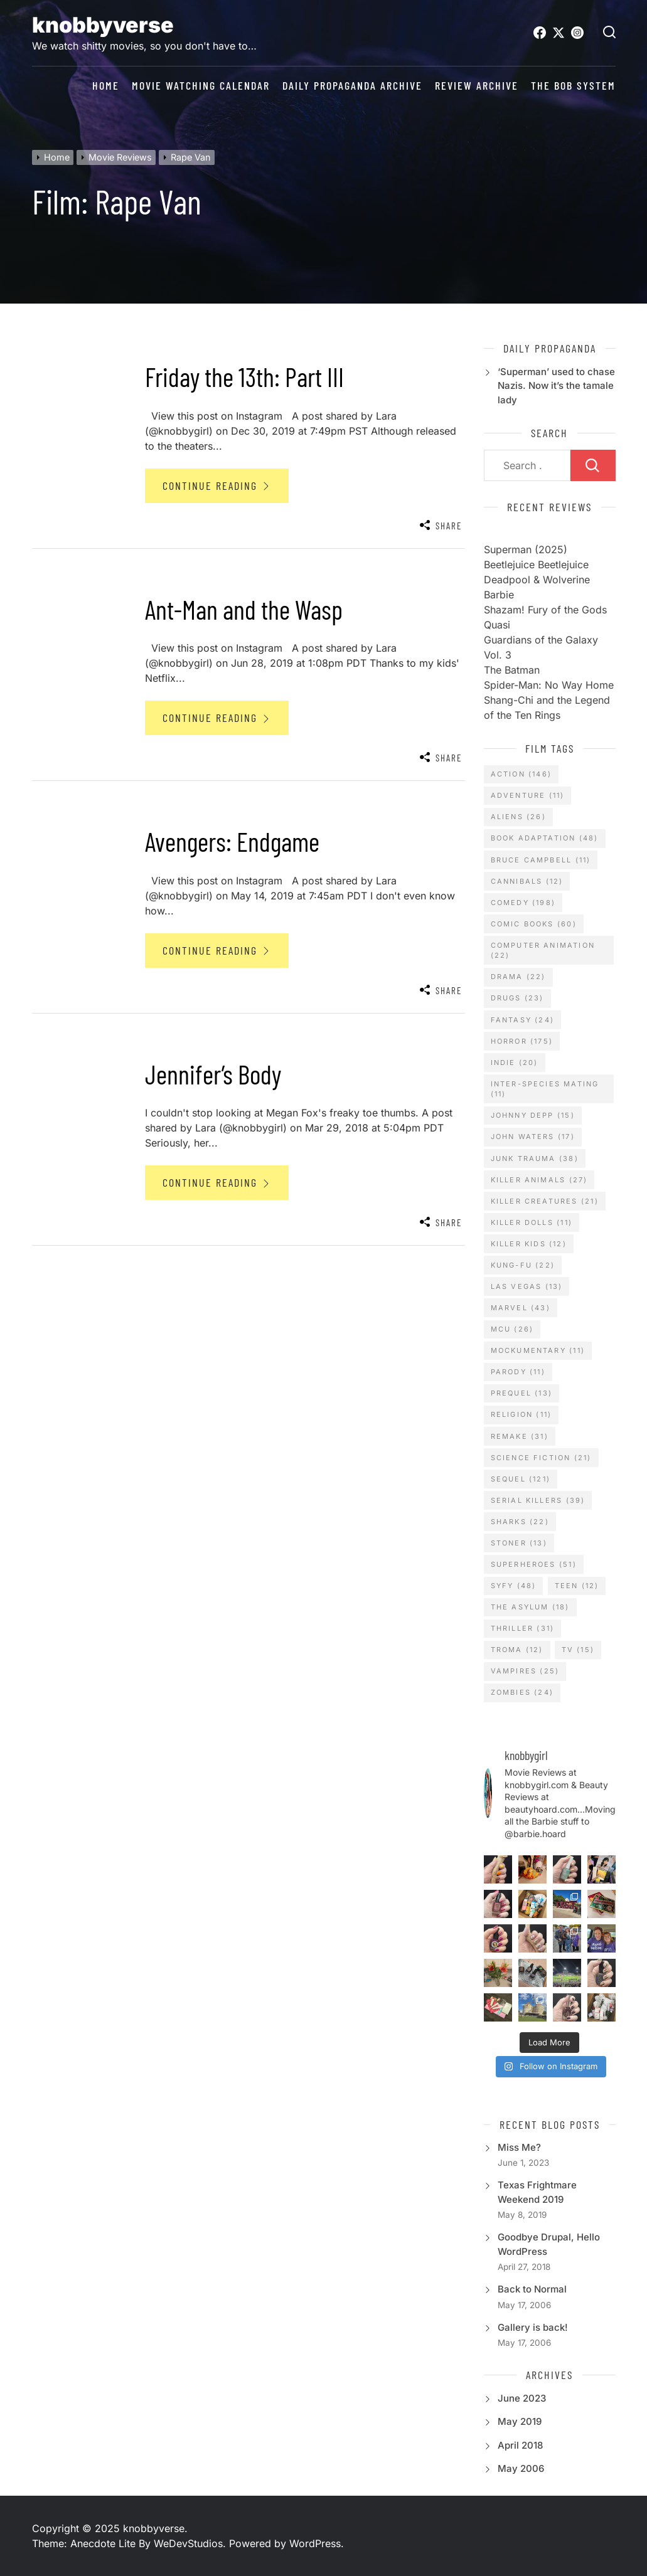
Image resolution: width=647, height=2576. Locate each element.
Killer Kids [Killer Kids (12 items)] (529, 1243)
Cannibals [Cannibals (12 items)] (527, 881)
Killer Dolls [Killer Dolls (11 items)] (531, 1222)
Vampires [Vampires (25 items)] (525, 1671)
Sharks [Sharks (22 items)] (520, 1521)
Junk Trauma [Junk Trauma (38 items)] (535, 1158)
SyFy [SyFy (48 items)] (514, 1585)
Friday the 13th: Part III (244, 376)
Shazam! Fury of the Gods (545, 609)
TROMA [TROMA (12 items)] (517, 1649)
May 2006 (521, 2468)
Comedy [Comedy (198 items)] (523, 902)
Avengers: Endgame (232, 841)
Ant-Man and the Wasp (244, 609)
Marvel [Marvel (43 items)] (520, 1307)
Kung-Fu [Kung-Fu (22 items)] (523, 1265)
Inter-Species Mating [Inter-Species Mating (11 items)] (545, 1089)
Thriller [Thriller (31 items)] (523, 1628)
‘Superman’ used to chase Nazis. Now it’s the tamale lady (556, 386)
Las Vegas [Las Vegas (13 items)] (527, 1286)
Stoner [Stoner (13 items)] (519, 1543)
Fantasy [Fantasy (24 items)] (522, 1019)
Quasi (497, 624)
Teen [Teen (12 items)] (577, 1585)
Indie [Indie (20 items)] (514, 1062)
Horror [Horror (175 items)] (522, 1041)
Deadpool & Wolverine (537, 579)
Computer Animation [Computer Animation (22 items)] (543, 950)
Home (105, 85)
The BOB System (573, 85)
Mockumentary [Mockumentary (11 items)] (538, 1350)
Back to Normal (532, 2289)
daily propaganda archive (352, 85)
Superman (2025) (525, 549)
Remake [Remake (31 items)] (519, 1436)
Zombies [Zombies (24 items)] (522, 1692)
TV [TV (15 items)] (578, 1649)
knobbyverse (103, 25)
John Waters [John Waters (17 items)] (533, 1136)
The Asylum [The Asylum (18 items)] (530, 1607)
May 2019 (520, 2421)
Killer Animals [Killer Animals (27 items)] (539, 1179)
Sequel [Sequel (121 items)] (520, 1479)
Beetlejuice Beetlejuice (536, 564)
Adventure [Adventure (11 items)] (528, 795)
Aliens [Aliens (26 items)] (518, 816)
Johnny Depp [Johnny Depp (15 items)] (533, 1115)
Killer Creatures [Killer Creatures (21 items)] (545, 1201)
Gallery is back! (533, 2327)
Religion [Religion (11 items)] (521, 1414)
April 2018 (520, 2445)
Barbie (499, 594)
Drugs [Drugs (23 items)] (517, 998)
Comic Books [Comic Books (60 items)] (534, 924)
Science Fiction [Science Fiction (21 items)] (541, 1457)
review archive (476, 85)
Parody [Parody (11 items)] (518, 1371)
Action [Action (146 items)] (521, 774)
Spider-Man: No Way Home (549, 685)
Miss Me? (519, 2147)
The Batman (512, 670)
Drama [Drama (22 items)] (518, 976)
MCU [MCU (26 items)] (512, 1329)
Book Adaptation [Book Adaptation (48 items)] (545, 838)
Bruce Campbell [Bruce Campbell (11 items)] (541, 860)
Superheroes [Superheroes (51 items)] (534, 1564)
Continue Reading (217, 485)
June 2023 (522, 2398)
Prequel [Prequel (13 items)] (521, 1393)
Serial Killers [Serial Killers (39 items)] (538, 1500)
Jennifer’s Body (213, 1073)
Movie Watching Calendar (201, 85)
